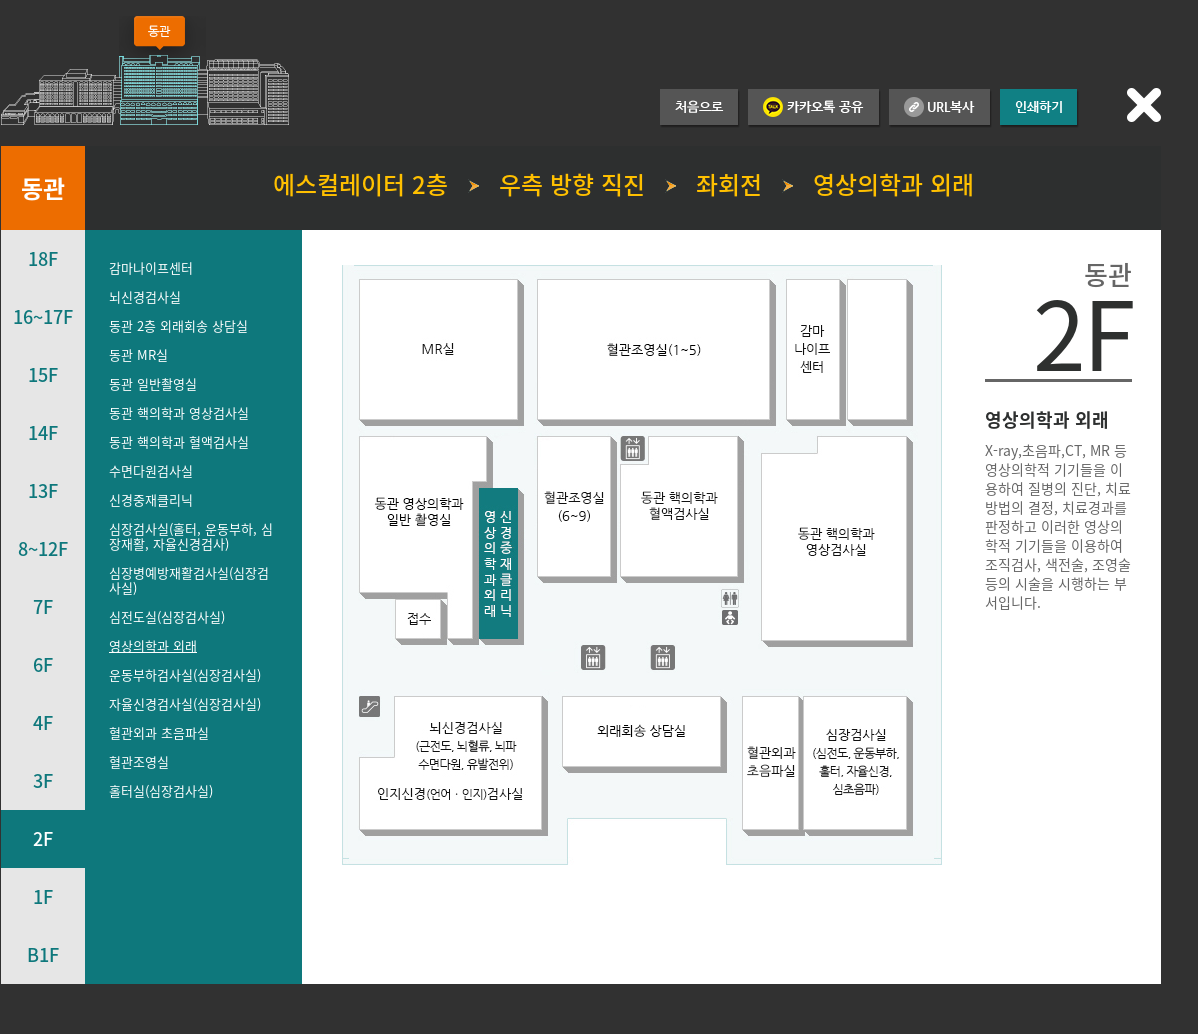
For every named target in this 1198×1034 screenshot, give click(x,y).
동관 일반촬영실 (153, 383)
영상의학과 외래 (153, 645)
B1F (43, 954)
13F (43, 490)
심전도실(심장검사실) (167, 616)
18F (43, 258)
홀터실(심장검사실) (161, 790)
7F (43, 606)
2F (43, 838)
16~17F (43, 316)
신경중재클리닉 (151, 499)
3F (43, 780)
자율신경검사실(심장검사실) (185, 703)
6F (43, 664)
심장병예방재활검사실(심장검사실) (189, 580)
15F (43, 374)
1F (43, 896)
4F (43, 722)
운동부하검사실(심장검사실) (185, 674)
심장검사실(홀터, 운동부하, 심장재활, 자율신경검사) (191, 536)
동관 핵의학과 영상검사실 (179, 412)
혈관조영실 (139, 761)
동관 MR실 (138, 354)
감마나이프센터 (151, 267)
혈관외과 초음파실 (159, 732)
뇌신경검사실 (145, 296)
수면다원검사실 (151, 470)
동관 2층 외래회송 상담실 (178, 325)
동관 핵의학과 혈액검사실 (179, 441)
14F (43, 432)
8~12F (43, 548)
